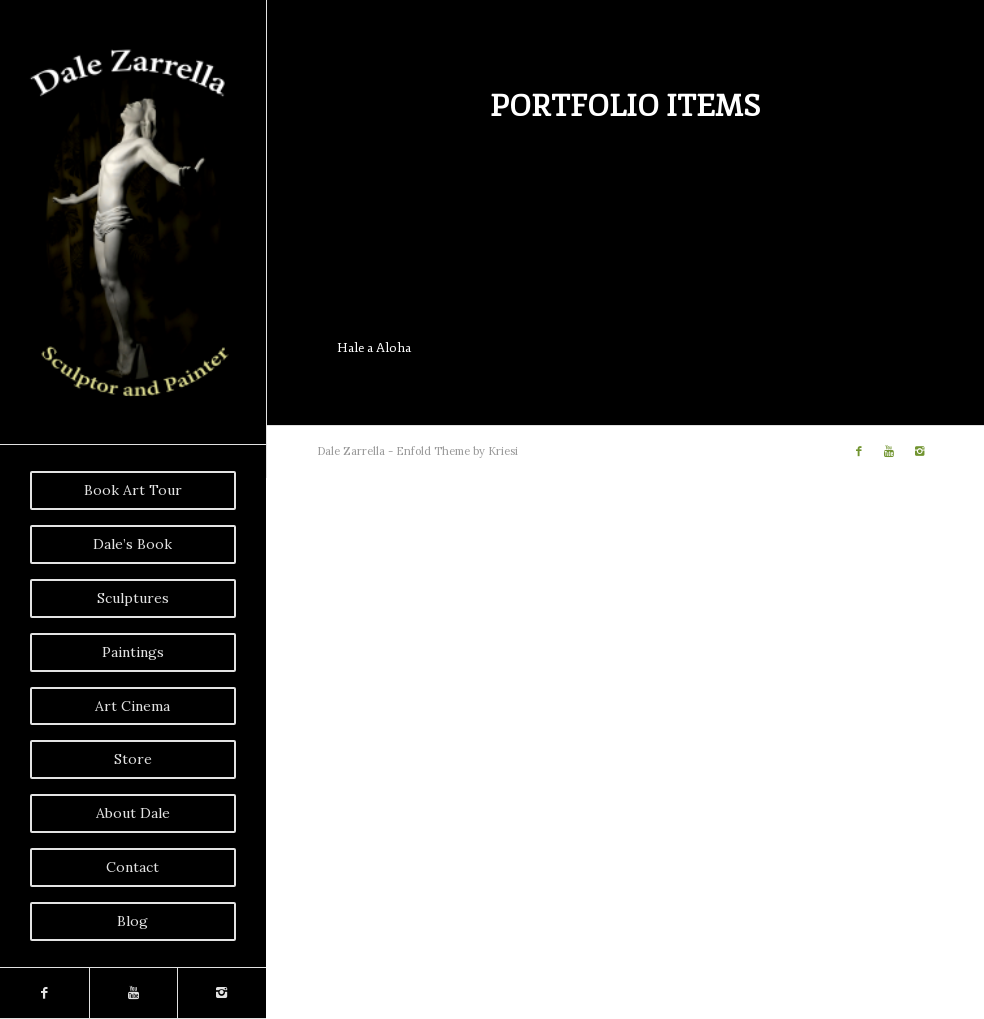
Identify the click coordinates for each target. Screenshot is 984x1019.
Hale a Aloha (374, 348)
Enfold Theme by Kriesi (457, 451)
